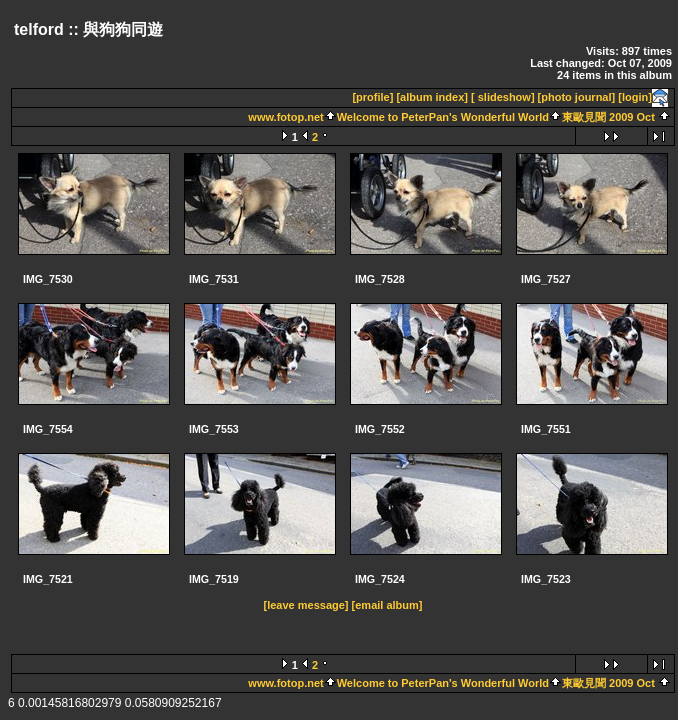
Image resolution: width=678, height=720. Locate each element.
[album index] (432, 97)
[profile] (372, 97)
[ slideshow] (503, 97)
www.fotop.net (285, 117)
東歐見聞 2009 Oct (608, 117)
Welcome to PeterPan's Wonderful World (443, 117)
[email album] (387, 605)
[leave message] (306, 605)
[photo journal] (577, 97)
